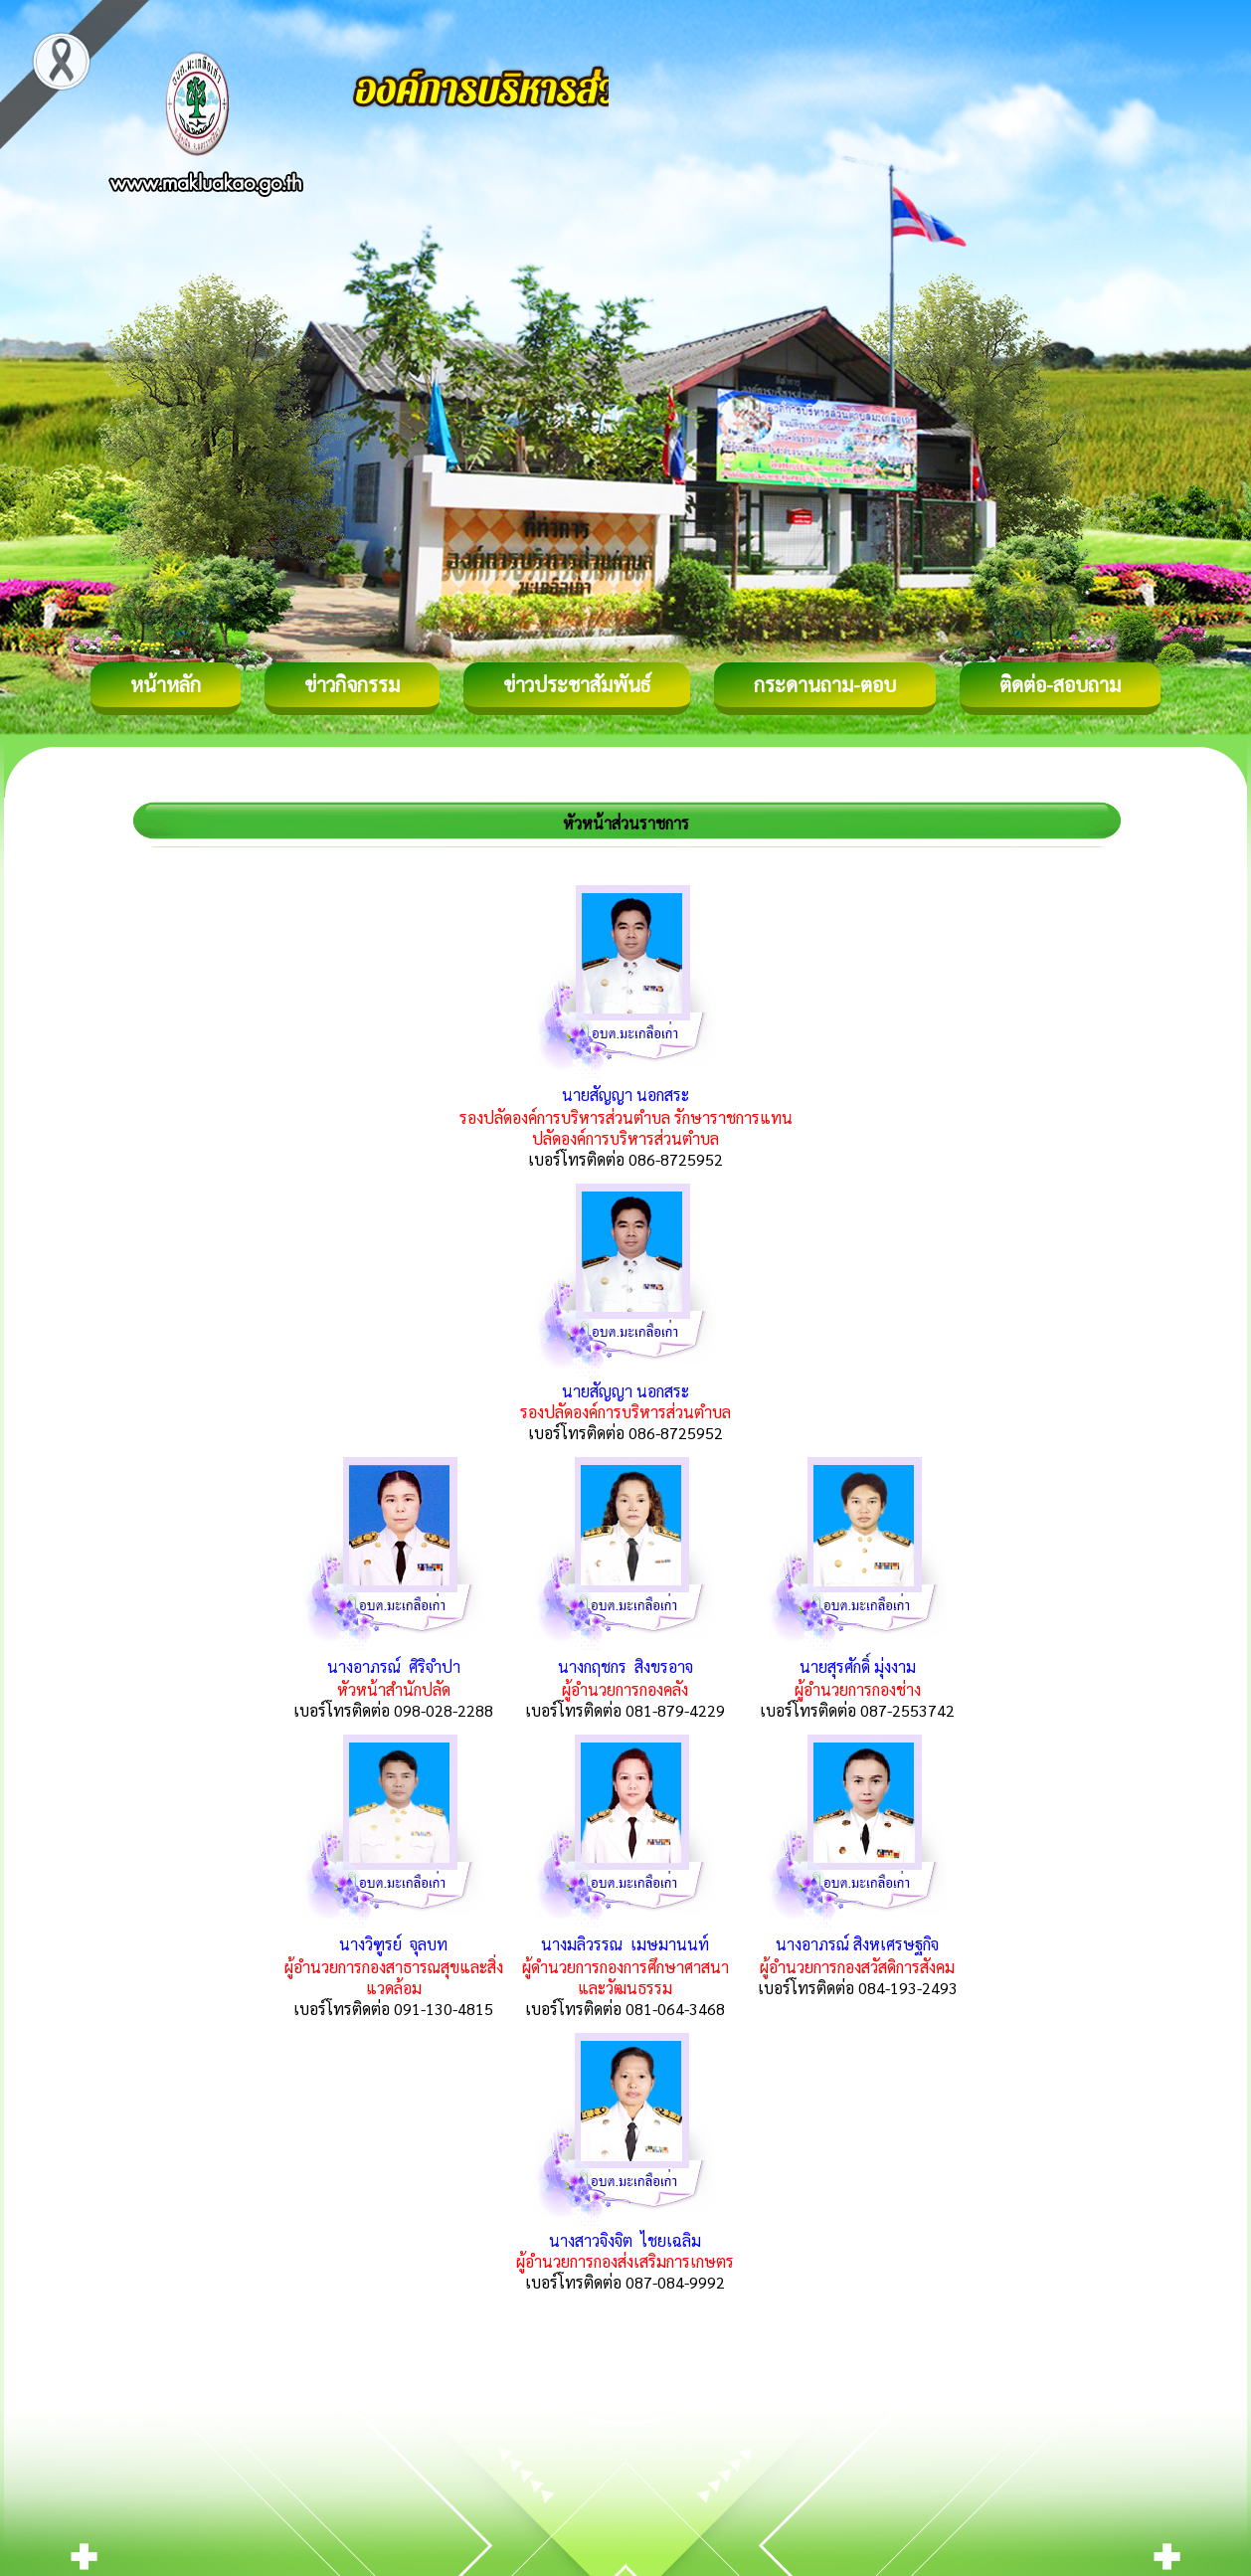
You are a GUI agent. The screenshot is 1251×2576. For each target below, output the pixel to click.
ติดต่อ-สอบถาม (1060, 684)
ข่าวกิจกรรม (352, 684)
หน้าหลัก (165, 684)
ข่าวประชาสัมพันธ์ (576, 684)
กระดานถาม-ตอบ (825, 684)
